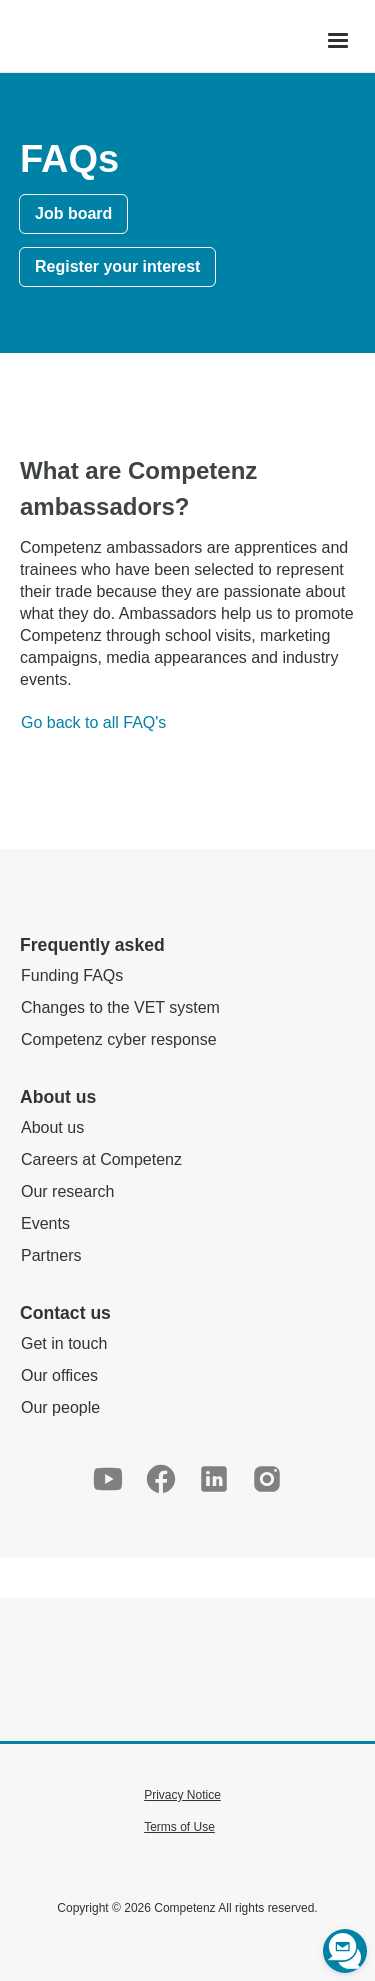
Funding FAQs (72, 975)
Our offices (59, 1375)
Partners (51, 1255)
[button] (338, 41)
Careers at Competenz (101, 1159)
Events (45, 1223)
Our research (67, 1191)
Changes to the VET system (120, 1007)
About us (52, 1127)
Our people (60, 1407)
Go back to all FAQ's (93, 722)
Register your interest (117, 266)
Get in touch (64, 1343)
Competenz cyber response (119, 1039)
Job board (73, 213)
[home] (6, 41)
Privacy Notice (182, 1795)
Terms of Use (179, 1827)
